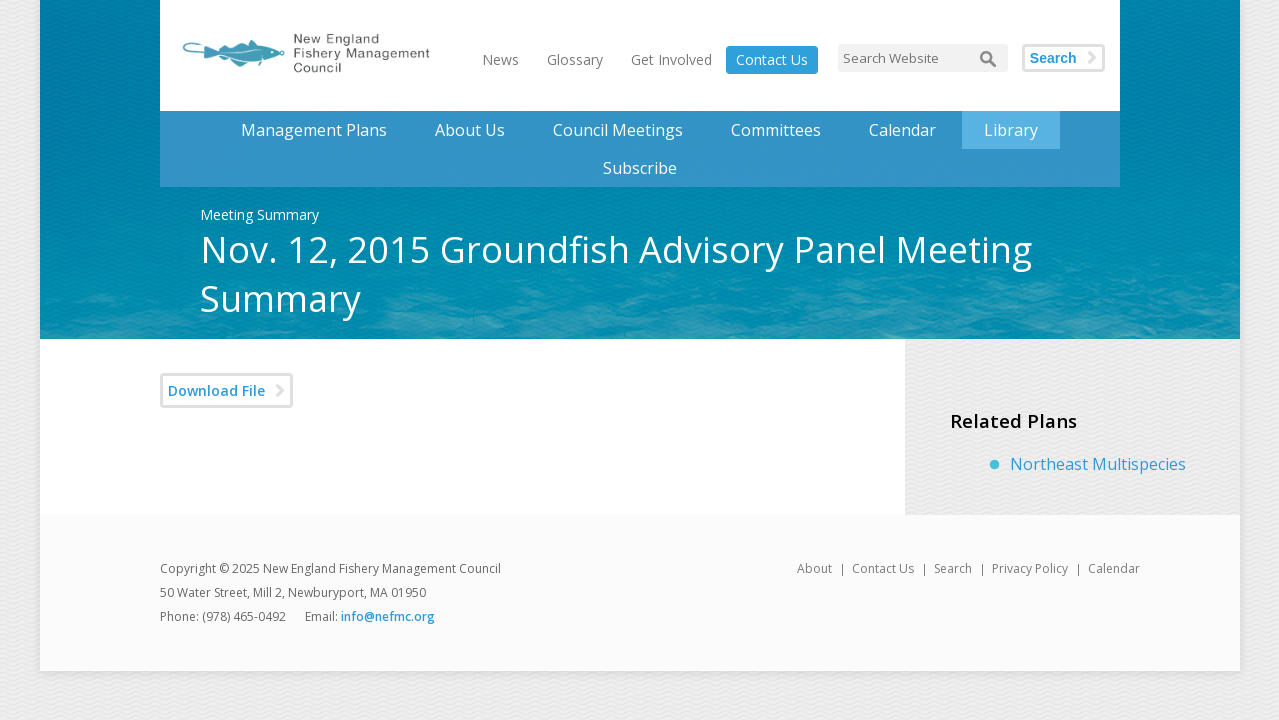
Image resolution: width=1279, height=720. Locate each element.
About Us (470, 130)
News (500, 59)
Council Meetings (618, 130)
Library (1011, 130)
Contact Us (772, 59)
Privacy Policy (1030, 568)
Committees (776, 130)
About (814, 568)
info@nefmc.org (388, 616)
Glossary (575, 59)
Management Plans (314, 130)
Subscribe (640, 168)
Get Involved (671, 59)
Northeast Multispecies (1098, 464)
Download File (216, 390)
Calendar (902, 130)
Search (1053, 58)
